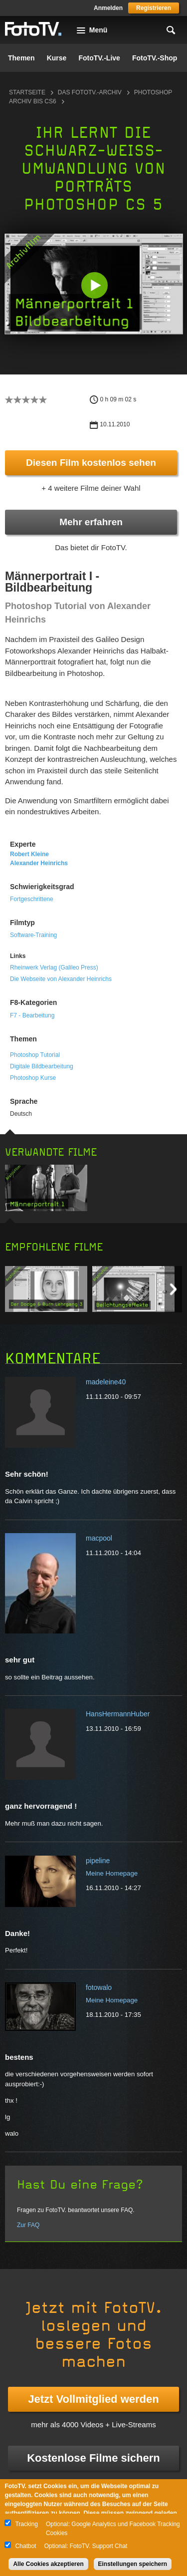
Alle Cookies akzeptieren (48, 2564)
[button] (94, 285)
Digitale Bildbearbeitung (41, 1066)
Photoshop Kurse (33, 1077)
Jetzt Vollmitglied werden (93, 2399)
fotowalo (99, 1987)
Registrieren (153, 7)
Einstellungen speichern (133, 2564)
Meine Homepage (112, 1873)
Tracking (26, 2524)
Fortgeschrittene (31, 899)
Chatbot (25, 2546)
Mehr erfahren (91, 522)
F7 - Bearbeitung (32, 1015)
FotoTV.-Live (99, 58)
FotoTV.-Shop (154, 58)
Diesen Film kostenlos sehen (91, 462)
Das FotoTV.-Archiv (90, 92)
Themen (21, 58)
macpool (99, 1538)
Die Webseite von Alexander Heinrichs (61, 978)
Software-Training (33, 935)
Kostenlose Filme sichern (93, 2458)
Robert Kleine (29, 854)
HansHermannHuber (118, 1714)
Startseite (27, 92)
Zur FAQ (28, 2225)
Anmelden (108, 7)
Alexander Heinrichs (39, 863)
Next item (173, 1289)
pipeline (98, 1861)
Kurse (57, 58)
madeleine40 (106, 1382)
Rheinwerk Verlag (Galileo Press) (54, 967)
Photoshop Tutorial (35, 1054)
